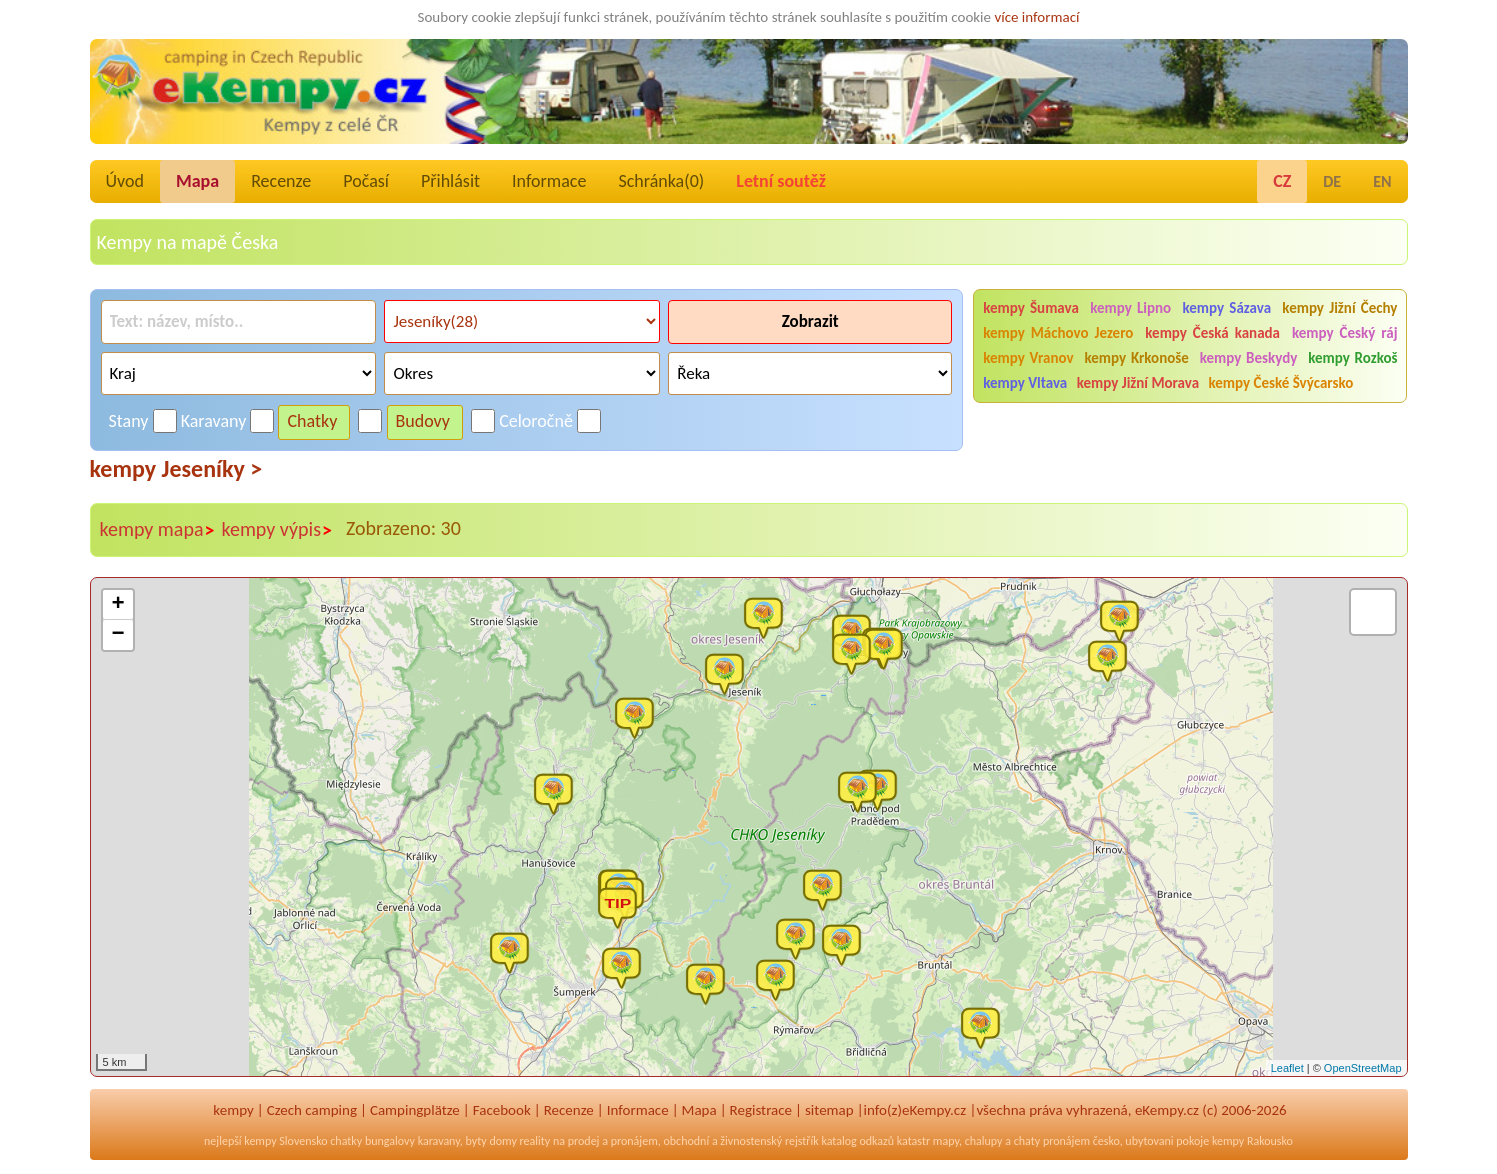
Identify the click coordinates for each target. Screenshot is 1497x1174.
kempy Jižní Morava (1138, 383)
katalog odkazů (857, 1141)
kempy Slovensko (285, 1141)
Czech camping (312, 1110)
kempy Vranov (1028, 358)
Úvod (125, 181)
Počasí (366, 181)
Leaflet (1287, 1068)
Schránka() (661, 181)
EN (1382, 181)
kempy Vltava (1025, 383)
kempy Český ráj (1345, 333)
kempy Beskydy (1249, 358)
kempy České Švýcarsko (1280, 383)
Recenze (281, 181)
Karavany (214, 421)
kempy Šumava (1031, 308)
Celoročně (536, 421)
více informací (1036, 17)
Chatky (312, 421)
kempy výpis (276, 530)
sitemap (829, 1110)
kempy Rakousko (1252, 1141)
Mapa (197, 181)
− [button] (117, 635)
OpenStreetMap (1363, 1068)
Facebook (502, 1110)
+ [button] (117, 605)
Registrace (761, 1110)
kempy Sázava (1226, 308)
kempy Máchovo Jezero (1058, 333)
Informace (549, 181)
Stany (129, 421)
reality (535, 1141)
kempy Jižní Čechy (1339, 308)
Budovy (423, 421)
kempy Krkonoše (1136, 358)
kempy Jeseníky (176, 468)
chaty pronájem (1052, 1141)
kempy (233, 1110)
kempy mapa (158, 530)
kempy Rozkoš (1352, 358)
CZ (1282, 181)
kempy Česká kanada (1212, 333)
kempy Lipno (1130, 308)
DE (1332, 181)
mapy (946, 1141)
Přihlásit (450, 181)
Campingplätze (415, 1110)
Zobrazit (810, 321)
